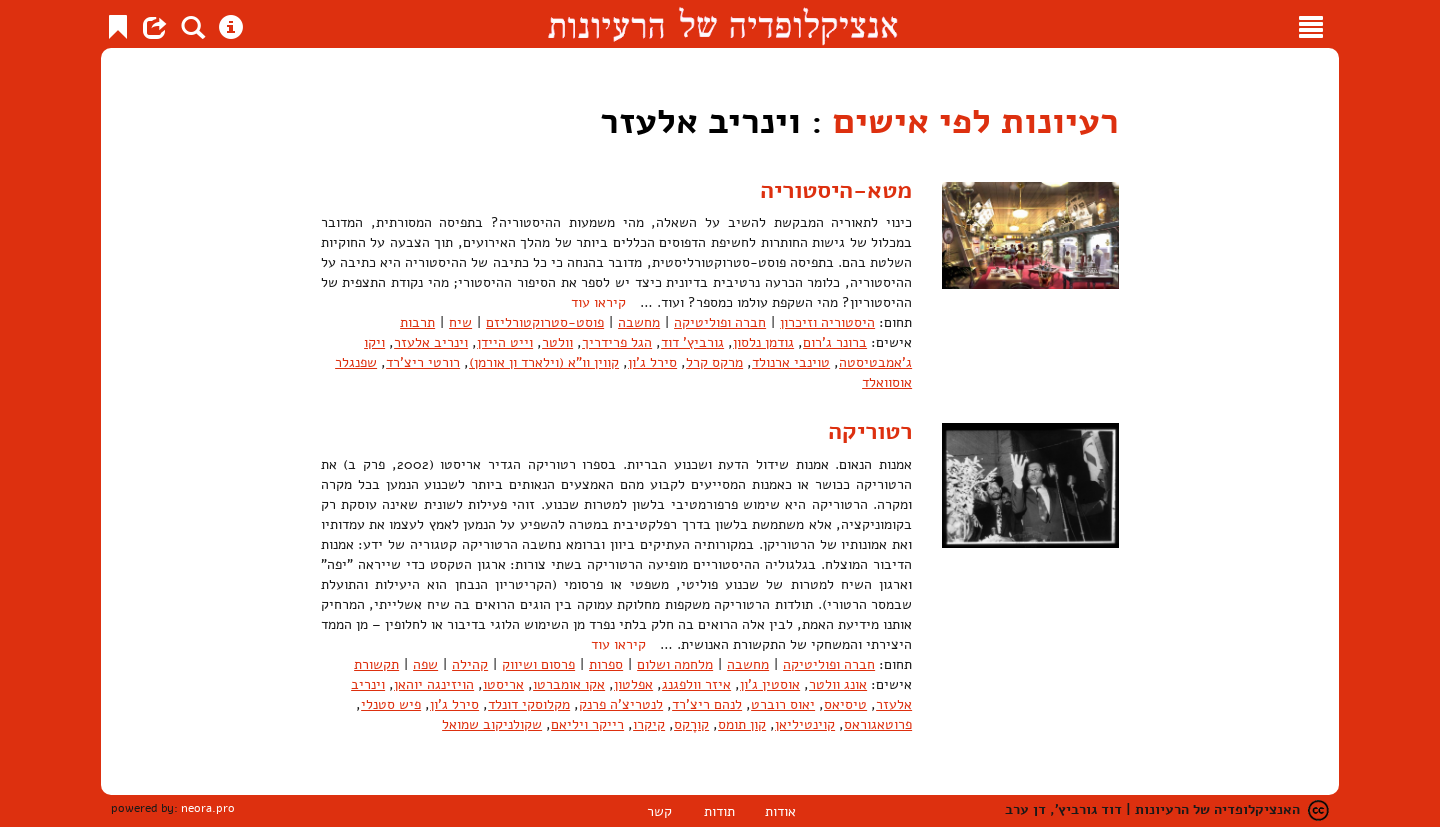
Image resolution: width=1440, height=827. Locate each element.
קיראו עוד (598, 302)
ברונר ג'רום (835, 342)
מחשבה (639, 322)
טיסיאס (845, 704)
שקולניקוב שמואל (492, 724)
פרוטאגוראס (878, 724)
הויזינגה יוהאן (434, 684)
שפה (425, 664)
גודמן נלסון (763, 342)
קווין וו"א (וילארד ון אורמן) (544, 362)
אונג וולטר (838, 684)
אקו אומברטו (569, 684)
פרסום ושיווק (538, 664)
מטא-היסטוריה (836, 190)
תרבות (417, 322)
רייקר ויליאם (587, 724)
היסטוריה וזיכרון (827, 322)
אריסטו (503, 684)
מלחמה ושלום (675, 664)
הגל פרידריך (617, 342)
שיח (460, 322)
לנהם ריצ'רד (707, 704)
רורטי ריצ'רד (423, 362)
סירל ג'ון (652, 362)
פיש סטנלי (391, 704)
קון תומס (742, 724)
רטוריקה (870, 431)
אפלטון (633, 684)
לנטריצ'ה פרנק (621, 704)
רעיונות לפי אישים (976, 121)
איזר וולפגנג (696, 684)
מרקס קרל (714, 362)
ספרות (606, 664)
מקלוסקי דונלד (529, 704)
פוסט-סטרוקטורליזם (545, 322)
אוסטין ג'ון (770, 684)
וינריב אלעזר (431, 342)
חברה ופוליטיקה (720, 322)
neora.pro (208, 808)
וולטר (557, 342)
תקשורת (376, 664)
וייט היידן (505, 342)
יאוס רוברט (783, 704)
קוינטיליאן (805, 724)
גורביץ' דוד (692, 342)
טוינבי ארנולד (791, 362)
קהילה (470, 664)
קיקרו (649, 724)
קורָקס (691, 724)
